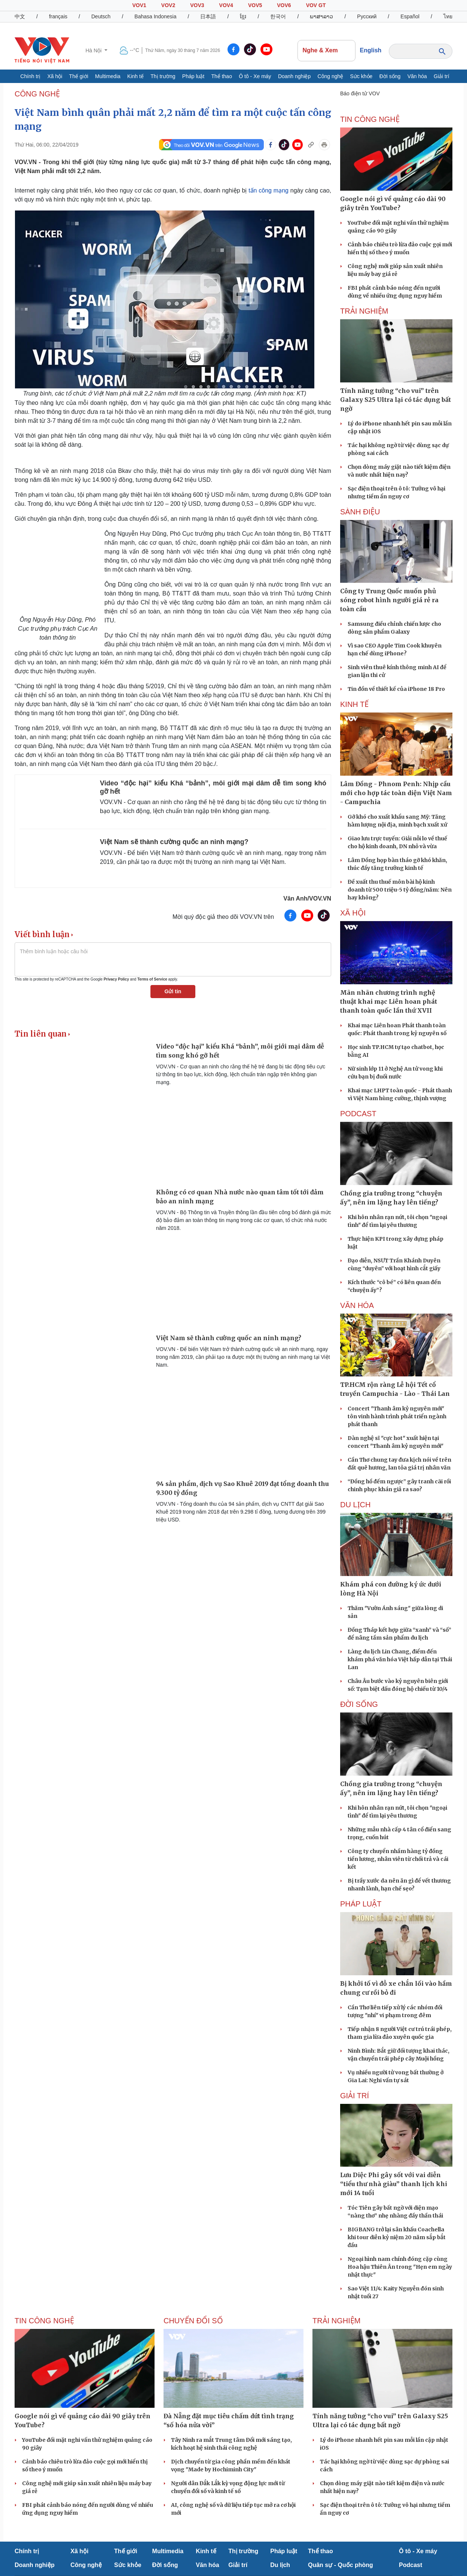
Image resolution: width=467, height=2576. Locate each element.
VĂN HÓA (357, 1305)
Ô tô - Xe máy (255, 76)
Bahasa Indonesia (155, 16)
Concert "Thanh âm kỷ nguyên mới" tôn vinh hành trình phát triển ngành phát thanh (397, 1416)
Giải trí (441, 76)
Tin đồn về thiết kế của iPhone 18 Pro (396, 689)
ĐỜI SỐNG (359, 1704)
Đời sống (390, 76)
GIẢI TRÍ (354, 2096)
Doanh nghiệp (294, 76)
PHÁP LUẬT (360, 1904)
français (58, 16)
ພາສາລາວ (321, 16)
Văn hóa (417, 76)
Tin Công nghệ (370, 119)
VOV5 (255, 5)
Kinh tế (135, 76)
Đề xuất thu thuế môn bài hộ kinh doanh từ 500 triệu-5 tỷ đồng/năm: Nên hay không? (400, 889)
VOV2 (168, 5)
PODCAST (358, 1114)
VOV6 (284, 5)
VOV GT (316, 5)
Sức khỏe (361, 76)
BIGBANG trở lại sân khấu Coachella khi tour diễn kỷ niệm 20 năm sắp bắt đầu (397, 2237)
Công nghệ (331, 76)
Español (409, 16)
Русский (366, 16)
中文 (20, 16)
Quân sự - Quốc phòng (340, 2565)
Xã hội (54, 76)
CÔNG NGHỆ (37, 94)
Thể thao (221, 76)
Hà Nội (94, 50)
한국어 (278, 16)
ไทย (447, 16)
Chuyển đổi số (193, 2321)
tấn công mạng (268, 190)
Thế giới (78, 76)
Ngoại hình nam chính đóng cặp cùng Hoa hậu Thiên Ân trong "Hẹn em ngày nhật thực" (400, 2267)
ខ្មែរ (243, 16)
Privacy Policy (116, 979)
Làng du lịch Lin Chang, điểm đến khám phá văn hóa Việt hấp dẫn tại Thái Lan (400, 1659)
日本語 (208, 16)
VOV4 (226, 5)
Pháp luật (193, 76)
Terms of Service (152, 979)
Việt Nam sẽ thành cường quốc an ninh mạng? (174, 842)
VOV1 (139, 5)
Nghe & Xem (326, 50)
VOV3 (197, 5)
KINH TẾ (354, 704)
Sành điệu (360, 512)
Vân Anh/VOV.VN (307, 898)
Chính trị (30, 76)
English (371, 50)
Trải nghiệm (364, 311)
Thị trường (162, 76)
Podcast (410, 2565)
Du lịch (355, 1505)
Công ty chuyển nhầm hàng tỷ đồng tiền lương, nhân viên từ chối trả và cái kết (398, 1859)
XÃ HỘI (353, 913)
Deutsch (100, 16)
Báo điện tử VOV (360, 93)
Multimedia (107, 76)
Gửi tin (173, 991)
